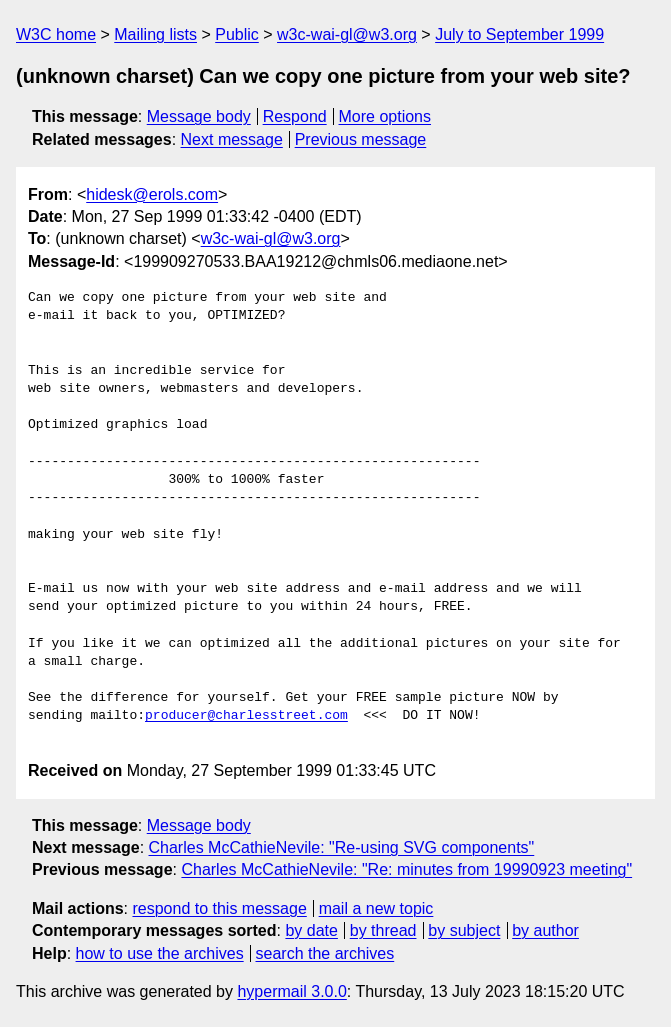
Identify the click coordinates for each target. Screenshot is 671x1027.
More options (385, 116)
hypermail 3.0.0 (291, 991)
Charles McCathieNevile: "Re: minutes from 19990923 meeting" (406, 869)
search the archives (325, 953)
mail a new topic (376, 908)
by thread (383, 930)
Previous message (361, 139)
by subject (464, 930)
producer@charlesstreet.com (246, 716)
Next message (232, 139)
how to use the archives (160, 953)
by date (311, 930)
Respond (295, 116)
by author (545, 930)
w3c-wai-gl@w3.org (347, 34)
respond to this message (219, 908)
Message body (199, 116)
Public (237, 34)
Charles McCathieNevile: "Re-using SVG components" (342, 847)
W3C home (56, 34)
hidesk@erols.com (152, 194)
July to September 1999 (519, 34)
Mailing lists (155, 34)
